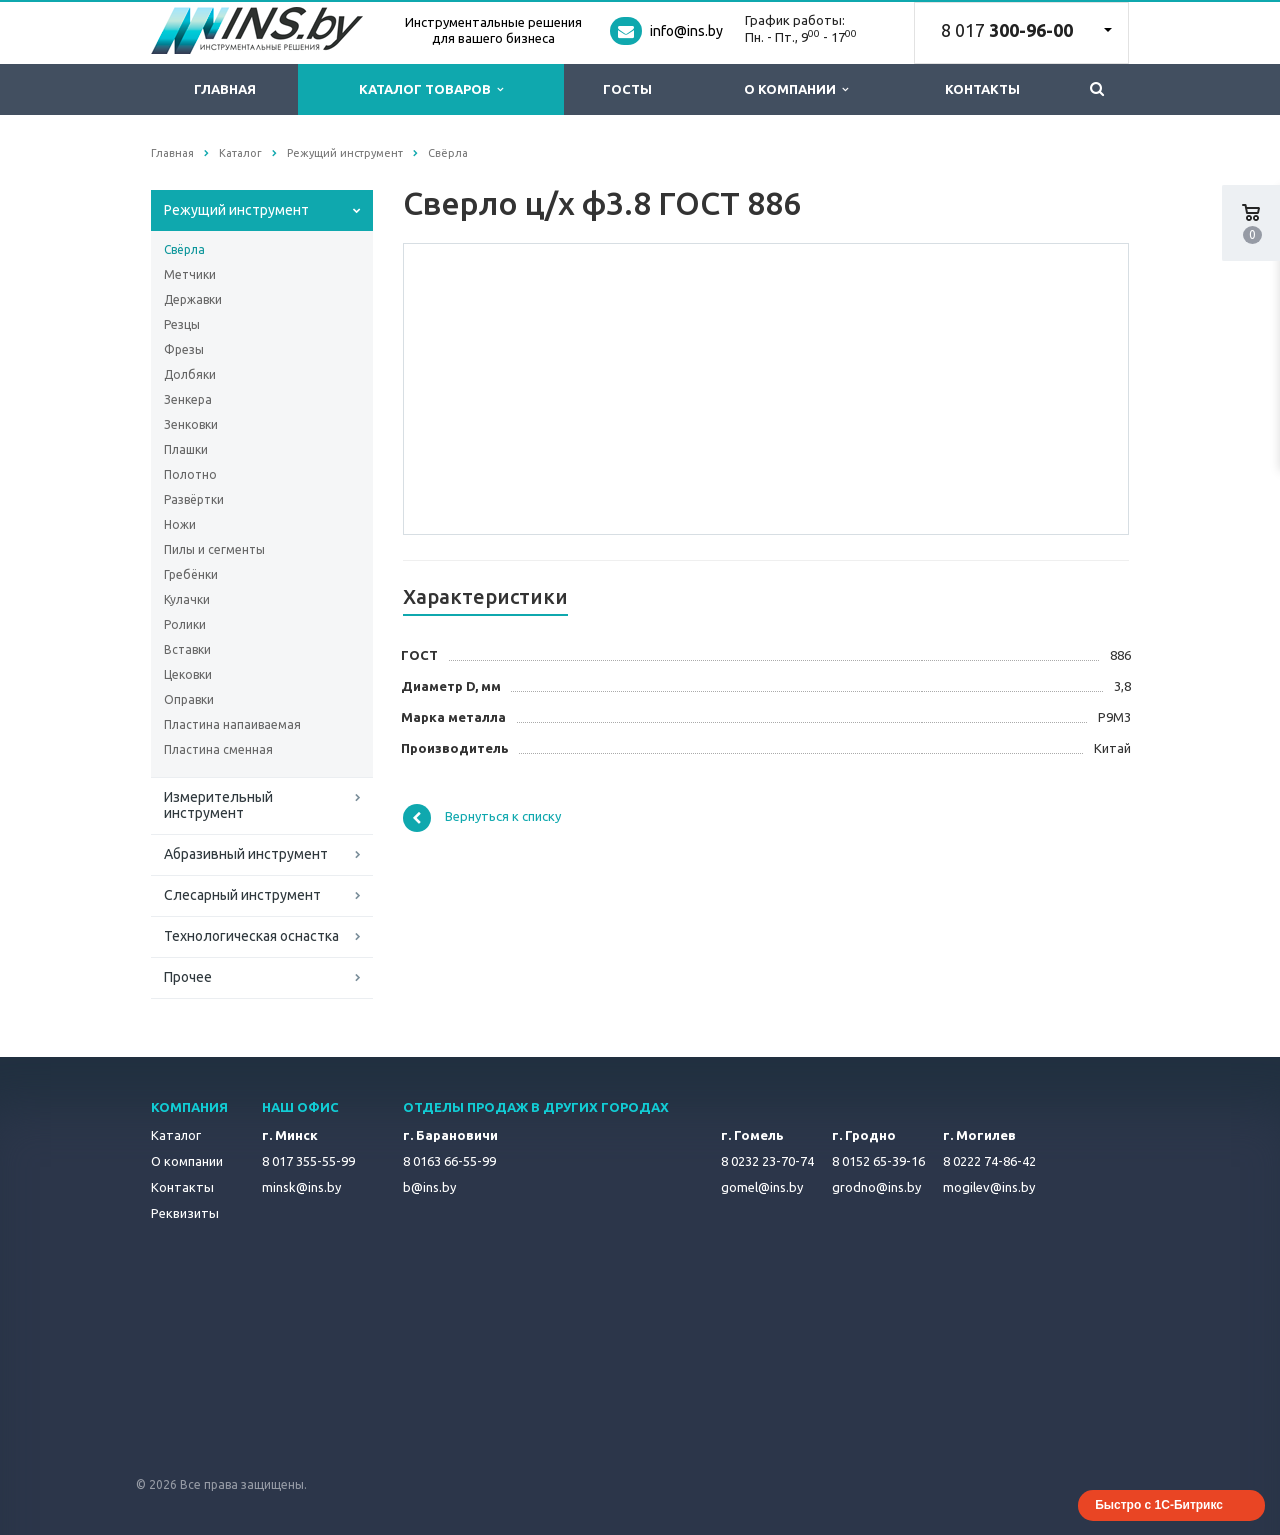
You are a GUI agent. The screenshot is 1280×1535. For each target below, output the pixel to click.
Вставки (187, 649)
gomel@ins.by (762, 1187)
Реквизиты (185, 1213)
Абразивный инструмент (246, 854)
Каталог (176, 1135)
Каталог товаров (431, 89)
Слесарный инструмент (242, 895)
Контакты (982, 89)
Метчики (190, 274)
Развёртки (194, 499)
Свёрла (184, 249)
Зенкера (188, 399)
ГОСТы (627, 89)
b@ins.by (429, 1187)
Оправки (189, 699)
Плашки (186, 449)
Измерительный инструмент (218, 805)
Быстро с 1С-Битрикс (1159, 1505)
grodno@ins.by (876, 1187)
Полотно (190, 474)
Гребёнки (191, 574)
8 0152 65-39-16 (878, 1161)
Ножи (180, 524)
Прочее (188, 977)
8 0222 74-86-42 (989, 1161)
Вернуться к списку (482, 818)
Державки (193, 299)
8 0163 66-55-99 (449, 1161)
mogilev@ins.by (989, 1187)
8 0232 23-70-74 (767, 1161)
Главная (225, 89)
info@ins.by (686, 31)
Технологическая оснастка (251, 936)
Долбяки (190, 374)
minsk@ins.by (301, 1187)
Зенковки (191, 424)
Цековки (188, 674)
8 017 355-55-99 (308, 1161)
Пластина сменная (218, 749)
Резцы (182, 324)
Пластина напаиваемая (232, 724)
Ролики (185, 624)
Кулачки (187, 599)
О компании (796, 89)
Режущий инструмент (236, 210)
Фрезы (184, 349)
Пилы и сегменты (214, 549)
